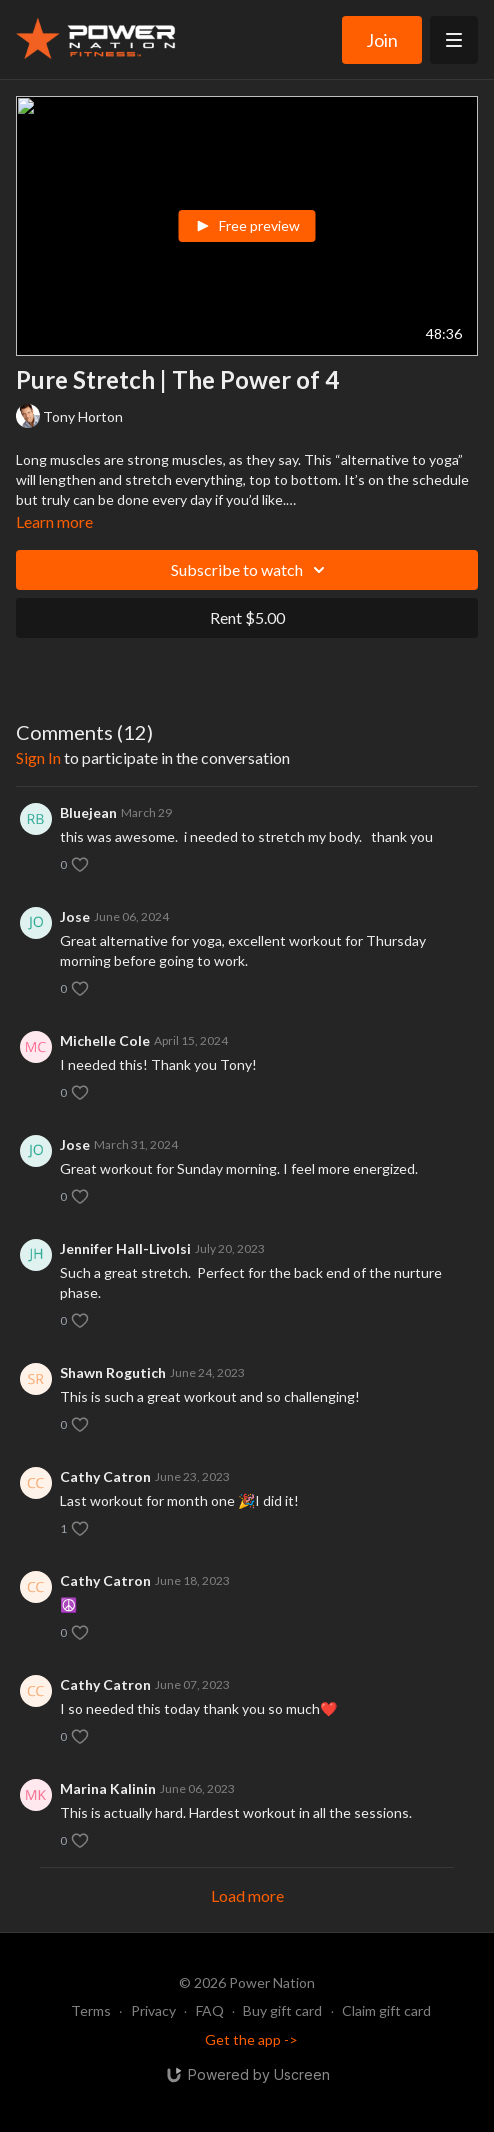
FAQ (210, 2010)
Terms (91, 2010)
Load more (247, 1895)
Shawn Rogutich (113, 1372)
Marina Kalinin (108, 1788)
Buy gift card (282, 2010)
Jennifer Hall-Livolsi (125, 1248)
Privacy (153, 2010)
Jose (75, 916)
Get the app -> (251, 2039)
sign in (38, 757)
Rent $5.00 (247, 617)
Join (382, 40)
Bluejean (88, 812)
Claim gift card (386, 2010)
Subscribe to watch (251, 570)
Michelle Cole (105, 1040)
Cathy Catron (105, 1476)
